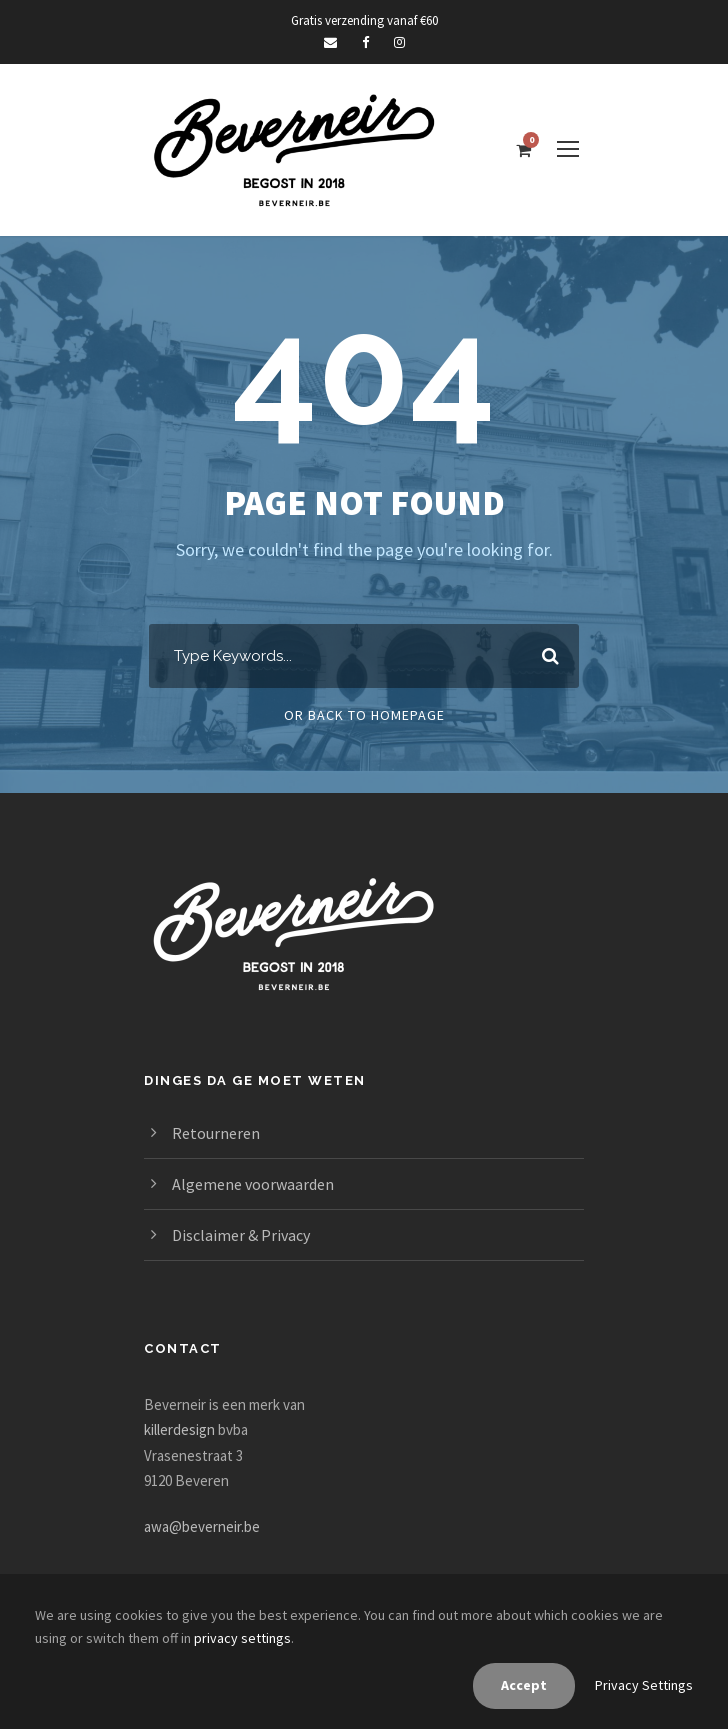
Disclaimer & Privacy (241, 1235)
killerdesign (179, 1429)
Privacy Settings (644, 1685)
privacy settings (242, 1638)
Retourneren (216, 1133)
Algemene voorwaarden (253, 1184)
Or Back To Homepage (364, 715)
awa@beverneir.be (202, 1526)
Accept (524, 1685)
